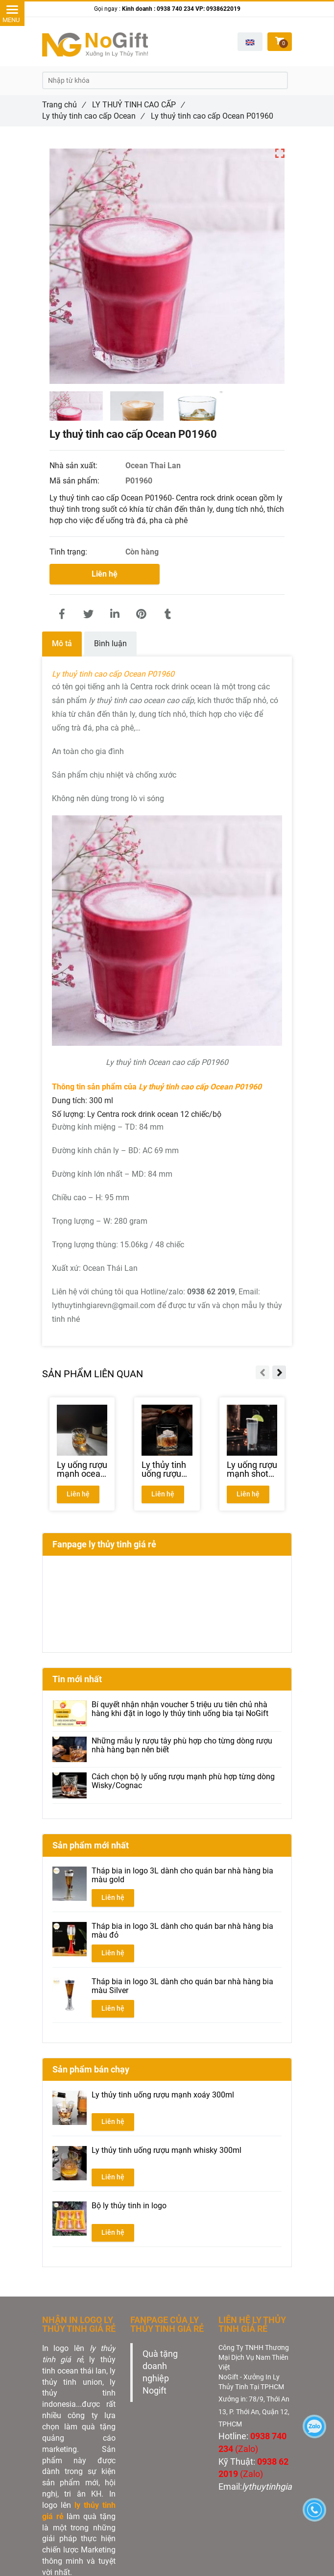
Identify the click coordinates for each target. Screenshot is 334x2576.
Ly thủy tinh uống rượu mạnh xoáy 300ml (163, 2095)
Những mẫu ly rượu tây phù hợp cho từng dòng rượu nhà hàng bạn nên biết (182, 1745)
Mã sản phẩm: (75, 480)
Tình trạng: (69, 551)
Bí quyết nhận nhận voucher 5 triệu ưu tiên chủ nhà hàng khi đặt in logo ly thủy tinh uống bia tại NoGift (180, 1709)
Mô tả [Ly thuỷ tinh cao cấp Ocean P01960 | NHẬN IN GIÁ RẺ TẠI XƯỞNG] (62, 643)
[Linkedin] (114, 614)
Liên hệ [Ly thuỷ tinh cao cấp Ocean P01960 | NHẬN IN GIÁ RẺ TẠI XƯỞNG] (105, 574)
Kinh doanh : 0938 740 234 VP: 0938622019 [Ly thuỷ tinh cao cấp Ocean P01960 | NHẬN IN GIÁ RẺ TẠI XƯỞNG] (181, 8)
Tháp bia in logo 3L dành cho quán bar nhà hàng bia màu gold (182, 1875)
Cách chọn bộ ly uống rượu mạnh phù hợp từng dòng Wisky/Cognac (183, 1781)
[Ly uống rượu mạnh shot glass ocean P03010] (252, 1469)
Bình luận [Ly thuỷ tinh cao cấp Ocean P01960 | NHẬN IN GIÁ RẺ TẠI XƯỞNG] (110, 643)
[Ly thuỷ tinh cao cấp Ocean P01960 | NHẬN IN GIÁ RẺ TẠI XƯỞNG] (62, 614)
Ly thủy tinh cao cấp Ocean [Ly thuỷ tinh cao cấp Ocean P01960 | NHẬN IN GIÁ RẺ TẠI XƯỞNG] (93, 116)
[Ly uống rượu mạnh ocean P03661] (82, 1469)
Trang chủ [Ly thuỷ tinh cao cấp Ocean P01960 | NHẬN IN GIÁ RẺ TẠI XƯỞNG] (63, 104)
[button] (250, 41)
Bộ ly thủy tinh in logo (129, 2205)
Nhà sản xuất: (74, 465)
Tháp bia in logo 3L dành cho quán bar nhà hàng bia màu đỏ (182, 1931)
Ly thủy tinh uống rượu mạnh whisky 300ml (166, 2150)
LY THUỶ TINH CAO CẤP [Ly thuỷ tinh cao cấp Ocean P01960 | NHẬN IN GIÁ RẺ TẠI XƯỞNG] (138, 104)
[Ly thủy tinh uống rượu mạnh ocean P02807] (167, 1469)
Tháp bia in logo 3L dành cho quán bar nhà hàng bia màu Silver (182, 1986)
